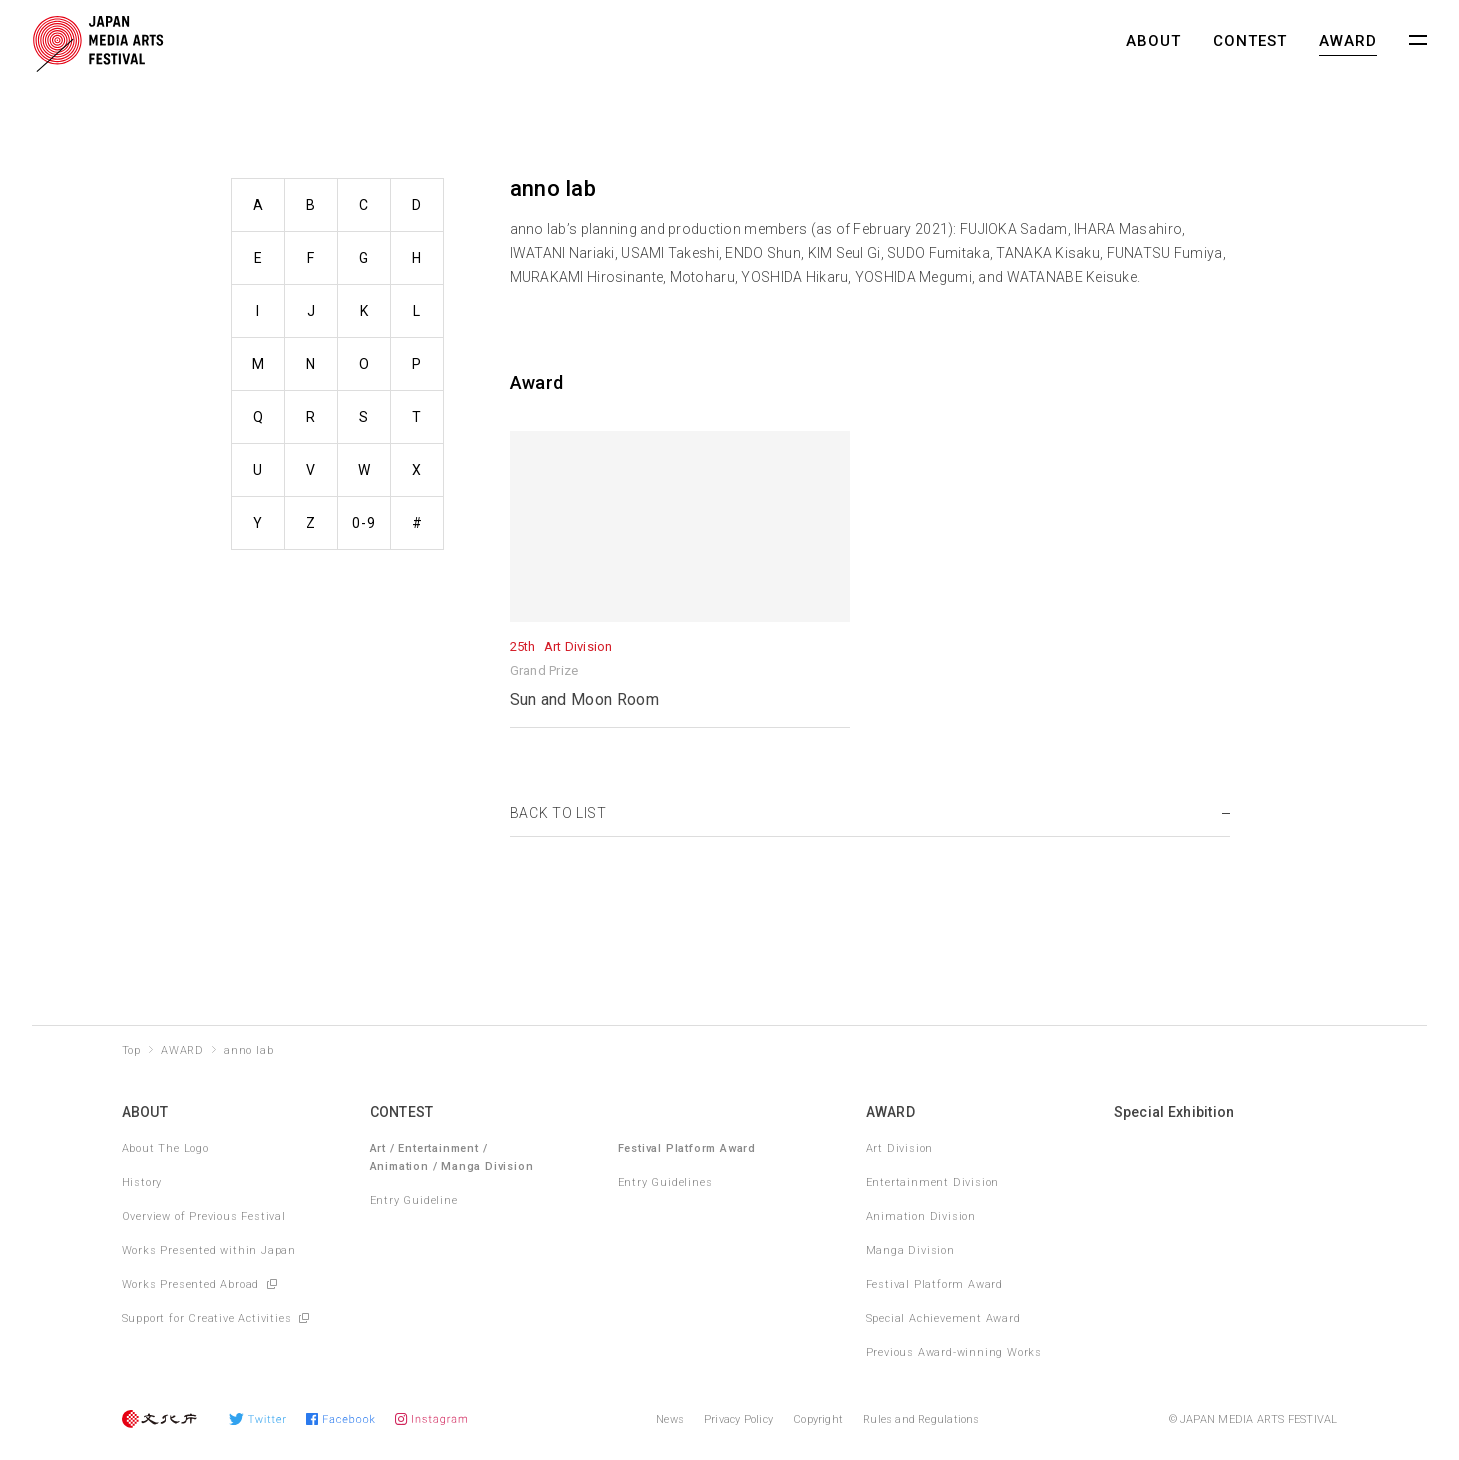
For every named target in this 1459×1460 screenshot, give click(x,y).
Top (131, 1050)
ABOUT (1153, 41)
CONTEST (1250, 41)
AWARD (1348, 41)
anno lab (248, 1050)
